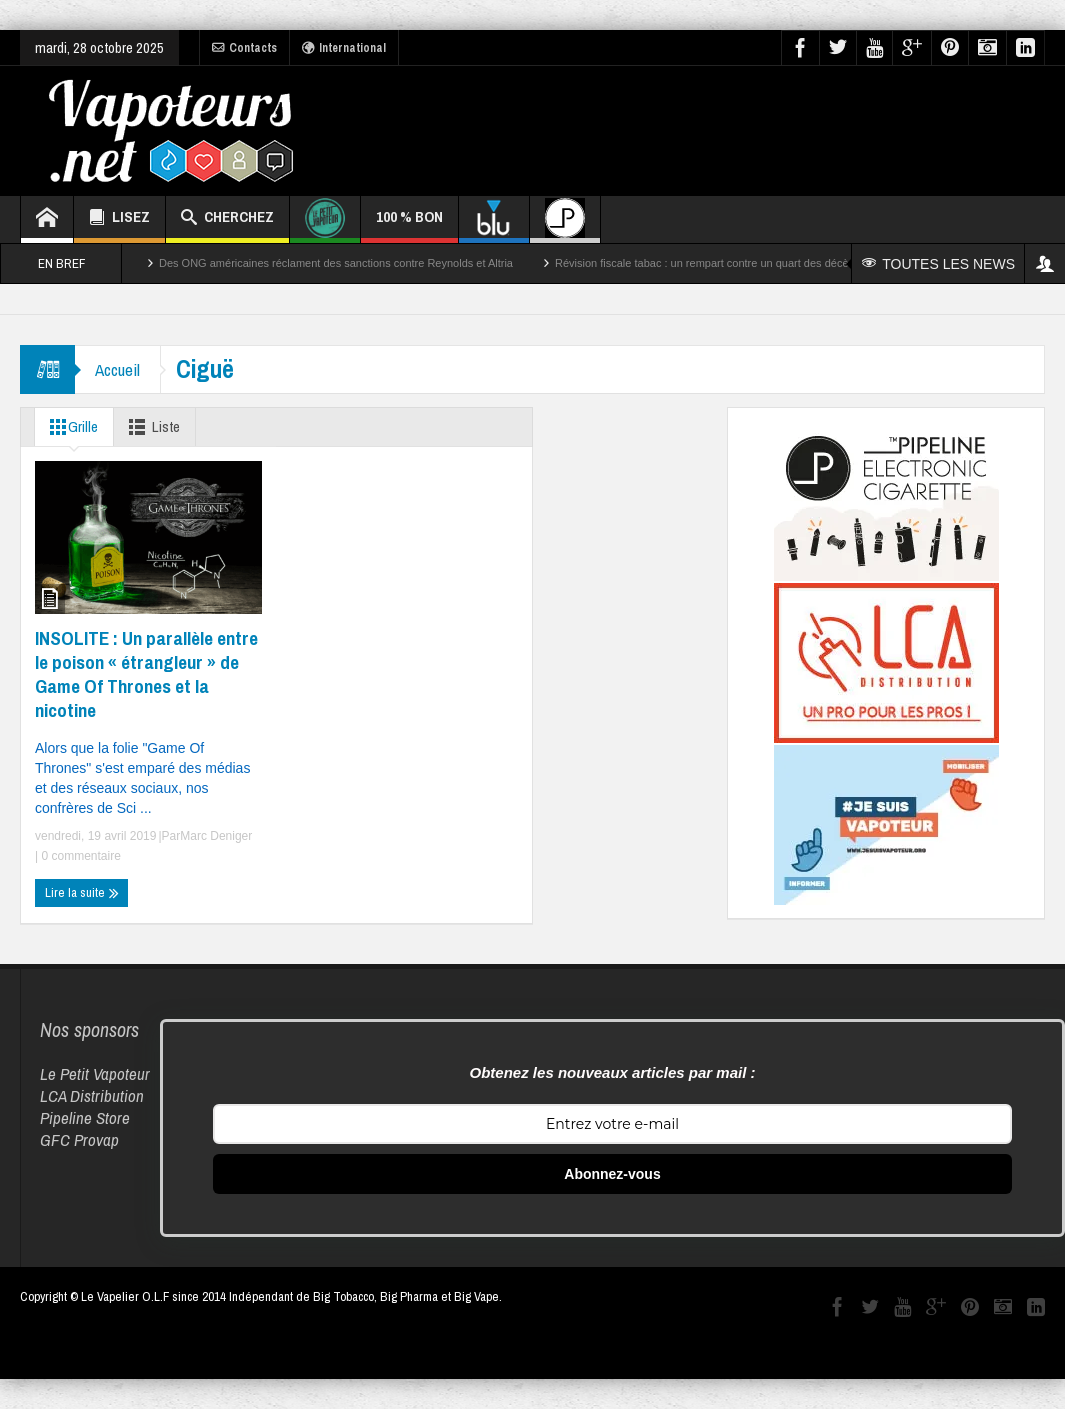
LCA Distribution (92, 1095)
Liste (150, 427)
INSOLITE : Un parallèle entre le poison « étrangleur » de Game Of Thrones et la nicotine (146, 674)
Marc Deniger (216, 836)
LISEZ (119, 219)
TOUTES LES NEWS (938, 264)
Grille (70, 427)
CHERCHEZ (227, 219)
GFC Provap (79, 1139)
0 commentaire (79, 856)
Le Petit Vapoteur (95, 1073)
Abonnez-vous (612, 1174)
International (344, 48)
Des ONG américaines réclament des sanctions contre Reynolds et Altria (336, 263)
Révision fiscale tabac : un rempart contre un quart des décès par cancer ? (736, 263)
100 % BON (409, 224)
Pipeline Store (85, 1117)
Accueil (117, 369)
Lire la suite (82, 893)
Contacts (244, 48)
